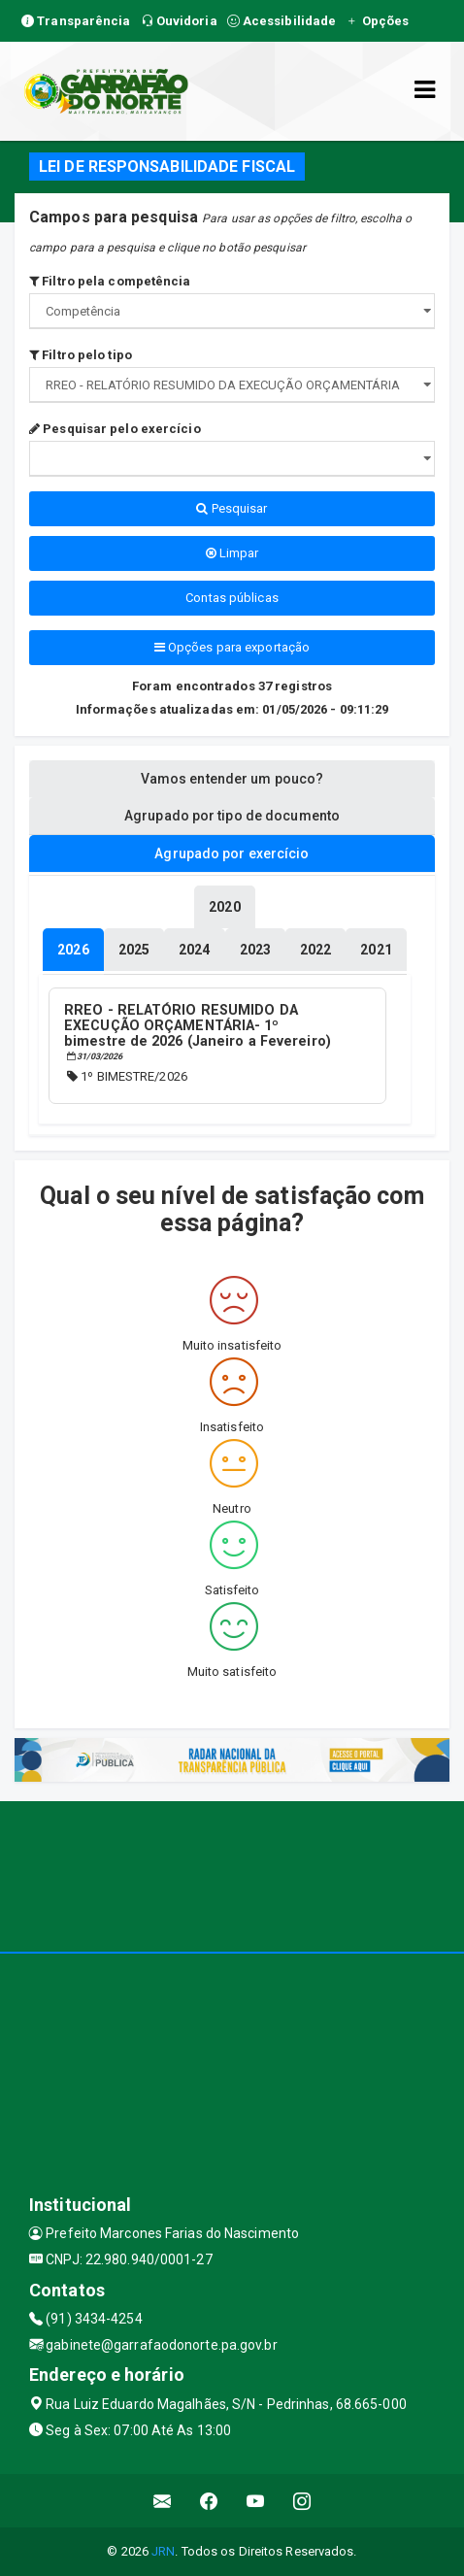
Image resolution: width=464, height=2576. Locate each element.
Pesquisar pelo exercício (115, 428)
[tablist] (73, 949)
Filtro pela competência (110, 281)
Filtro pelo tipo (80, 355)
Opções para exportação (232, 647)
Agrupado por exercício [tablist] (231, 853)
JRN (163, 2551)
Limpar (232, 553)
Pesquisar (231, 508)
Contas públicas (232, 597)
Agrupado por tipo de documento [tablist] (232, 815)
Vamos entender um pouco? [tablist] (232, 778)
